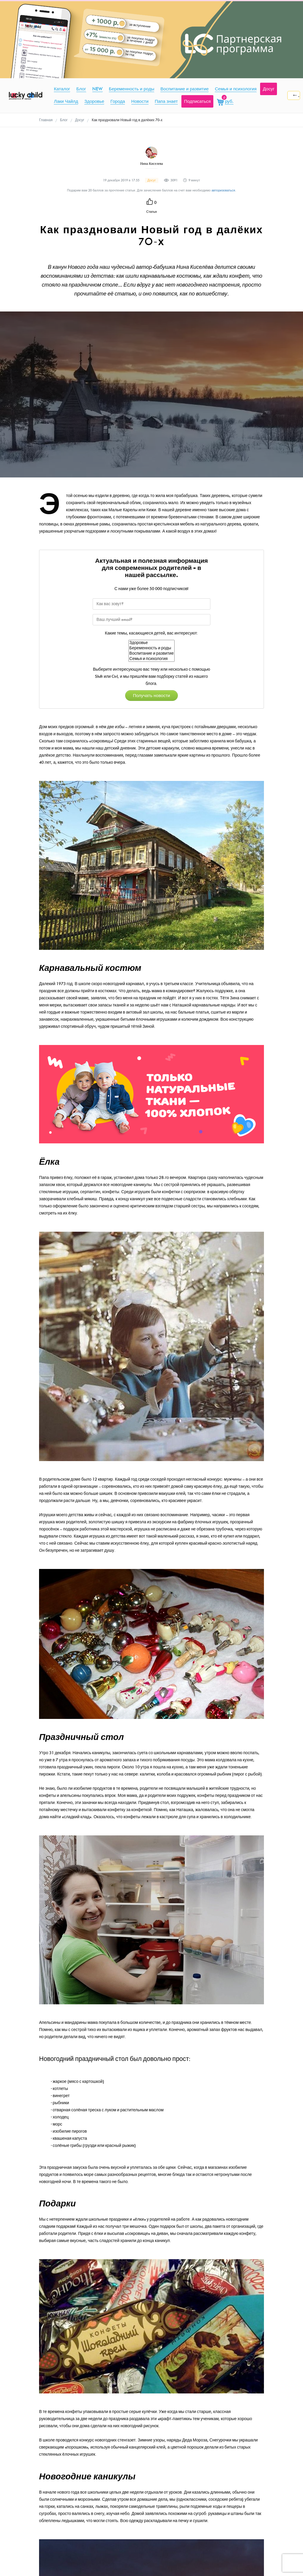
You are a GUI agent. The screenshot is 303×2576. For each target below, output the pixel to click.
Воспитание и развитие (151, 653)
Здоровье (151, 642)
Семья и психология (151, 658)
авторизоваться (223, 190)
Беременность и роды (151, 648)
